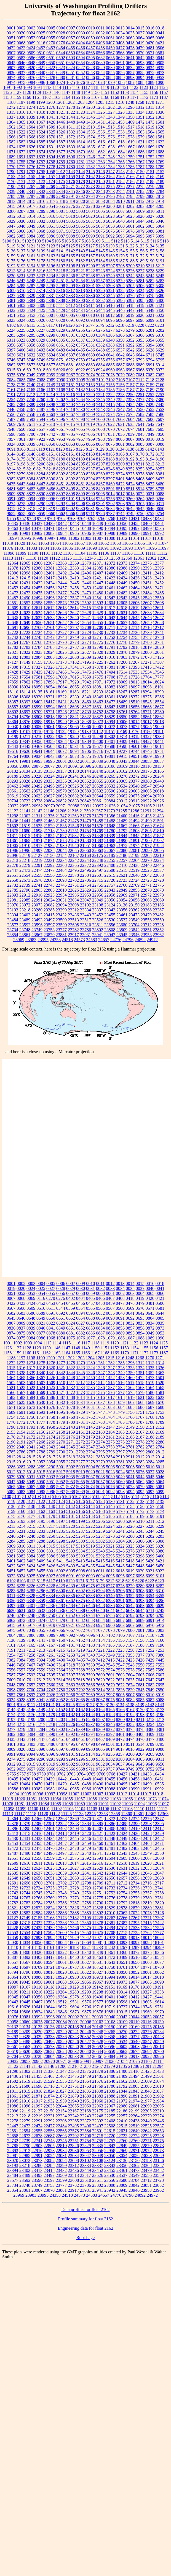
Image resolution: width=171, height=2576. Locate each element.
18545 (146, 701)
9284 (30, 503)
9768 (110, 518)
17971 (97, 682)
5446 (120, 310)
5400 (160, 300)
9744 (120, 513)
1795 (40, 171)
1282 (110, 107)
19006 (121, 721)
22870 (146, 890)
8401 (120, 478)
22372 (85, 865)
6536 (110, 350)
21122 (12, 810)
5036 (80, 221)
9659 (40, 513)
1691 (21, 156)
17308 (12, 667)
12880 (146, 652)
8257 (160, 469)
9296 (80, 503)
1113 (47, 87)
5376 (130, 295)
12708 (85, 627)
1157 (163, 92)
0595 (90, 57)
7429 (150, 404)
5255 (90, 280)
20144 (85, 771)
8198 (21, 464)
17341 (73, 667)
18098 (146, 687)
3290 (50, 211)
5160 (21, 256)
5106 (66, 241)
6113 (31, 325)
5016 (50, 216)
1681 (90, 151)
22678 (36, 880)
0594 (80, 57)
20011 (85, 761)
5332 (60, 295)
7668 (100, 429)
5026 (140, 216)
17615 (73, 677)
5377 (140, 295)
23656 (109, 924)
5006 (110, 211)
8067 (100, 444)
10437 (36, 523)
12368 (61, 563)
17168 (49, 662)
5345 (110, 295)
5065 (11, 231)
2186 (130, 181)
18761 (121, 711)
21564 (85, 825)
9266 (160, 498)
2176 (70, 181)
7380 (160, 399)
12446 (85, 583)
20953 (25, 806)
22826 (73, 890)
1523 (30, 132)
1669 (150, 147)
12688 (158, 622)
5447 (130, 310)
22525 (146, 870)
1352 (150, 117)
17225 (97, 662)
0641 (130, 57)
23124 (109, 905)
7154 (100, 384)
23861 (24, 934)
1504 (30, 127)
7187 (130, 389)
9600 (60, 508)
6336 (70, 340)
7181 (70, 389)
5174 (160, 256)
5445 (110, 310)
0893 (130, 77)
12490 (24, 597)
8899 (80, 493)
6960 (110, 369)
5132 (130, 246)
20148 (97, 771)
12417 (49, 578)
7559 (40, 414)
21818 (36, 835)
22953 (85, 895)
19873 (73, 756)
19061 (49, 726)
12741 (158, 632)
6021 (150, 315)
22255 (109, 860)
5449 (150, 310)
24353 (55, 939)
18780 (158, 711)
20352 (85, 781)
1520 (160, 127)
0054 (40, 38)
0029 (70, 33)
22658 (12, 880)
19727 (121, 751)
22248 (97, 860)
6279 (130, 330)
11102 (56, 553)
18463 (97, 701)
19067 (97, 726)
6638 (80, 355)
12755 (134, 637)
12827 (85, 652)
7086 (31, 379)
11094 (139, 548)
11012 (121, 538)
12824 (49, 652)
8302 (60, 474)
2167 (140, 176)
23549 (134, 919)
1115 (66, 87)
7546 (110, 409)
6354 (150, 340)
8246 (110, 469)
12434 (49, 583)
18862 (158, 716)
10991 (146, 533)
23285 (49, 910)
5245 (160, 275)
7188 (140, 389)
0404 (80, 42)
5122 (40, 246)
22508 (109, 870)
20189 (12, 776)
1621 (140, 142)
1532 (70, 132)
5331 (50, 295)
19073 (121, 726)
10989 (121, 533)
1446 (60, 122)
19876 (97, 756)
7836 (120, 434)
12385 (97, 568)
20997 (97, 806)
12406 (85, 573)
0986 (40, 82)
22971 (134, 895)
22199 (134, 855)
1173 (153, 97)
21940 (73, 845)
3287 (21, 211)
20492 (36, 786)
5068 (40, 231)
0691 (120, 62)
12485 (158, 592)
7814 (100, 434)
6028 (60, 320)
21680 (24, 830)
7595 (50, 419)
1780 (70, 166)
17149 (24, 662)
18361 (109, 697)
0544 (60, 52)
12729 (85, 632)
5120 (21, 246)
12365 (24, 563)
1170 (124, 97)
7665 (80, 429)
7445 (160, 404)
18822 (85, 716)
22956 (97, 895)
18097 (134, 687)
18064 (61, 687)
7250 (130, 394)
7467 (30, 409)
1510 (60, 127)
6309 (150, 335)
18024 (158, 682)
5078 (130, 231)
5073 (80, 231)
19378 (73, 741)
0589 (40, 57)
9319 (50, 508)
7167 (50, 389)
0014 (130, 28)
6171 (80, 325)
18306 (12, 697)
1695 (60, 156)
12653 (73, 622)
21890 (121, 840)
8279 (21, 474)
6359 (40, 345)
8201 (50, 464)
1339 (30, 117)
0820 (30, 67)
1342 (60, 117)
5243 (140, 275)
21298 (12, 815)
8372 (110, 474)
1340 (40, 117)
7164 (21, 389)
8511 (130, 488)
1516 (120, 127)
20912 (121, 801)
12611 (36, 607)
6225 (21, 330)
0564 (80, 52)
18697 (24, 711)
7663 (70, 429)
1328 (120, 112)
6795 (160, 360)
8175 (21, 459)
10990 (134, 533)
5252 (70, 280)
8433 (160, 478)
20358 (109, 781)
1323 (80, 112)
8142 (149, 449)
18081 (97, 687)
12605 (121, 602)
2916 (21, 206)
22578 (73, 875)
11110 (139, 553)
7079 (120, 374)
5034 (60, 221)
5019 (80, 216)
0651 (60, 62)
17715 (121, 677)
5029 (11, 221)
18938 (85, 721)
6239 (70, 330)
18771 (146, 711)
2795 (100, 196)
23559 (158, 919)
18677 (158, 706)
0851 (70, 72)
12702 (61, 627)
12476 (49, 592)
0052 (21, 38)
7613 (50, 424)
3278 (90, 206)
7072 (80, 374)
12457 (61, 588)
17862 (24, 682)
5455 (40, 315)
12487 (12, 597)
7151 (70, 384)
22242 (73, 860)
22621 (121, 875)
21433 (158, 815)
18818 (49, 716)
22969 (121, 895)
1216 (120, 102)
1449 (80, 122)
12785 (49, 647)
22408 (109, 865)
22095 (158, 850)
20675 (134, 796)
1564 (150, 132)
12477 (61, 592)
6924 (100, 369)
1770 (11, 166)
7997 (110, 439)
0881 (70, 77)
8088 (160, 444)
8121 (50, 449)
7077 (100, 374)
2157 (50, 176)
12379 (24, 568)
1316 (21, 112)
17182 (73, 662)
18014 (146, 682)
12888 (73, 657)
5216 (40, 270)
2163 (100, 176)
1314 (160, 107)
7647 (160, 424)
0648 (30, 62)
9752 (150, 513)
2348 (100, 191)
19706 (85, 751)
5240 (110, 275)
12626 (61, 612)
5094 (130, 236)
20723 (24, 801)
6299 (50, 335)
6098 (140, 320)
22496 (85, 870)
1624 (11, 147)
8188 (110, 459)
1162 (46, 97)
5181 (70, 260)
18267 (121, 692)
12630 (109, 612)
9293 (60, 503)
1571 (60, 137)
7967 (80, 439)
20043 (121, 761)
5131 (120, 246)
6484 (70, 350)
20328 (24, 781)
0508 (21, 52)
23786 (85, 929)
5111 (105, 241)
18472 (109, 701)
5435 (90, 310)
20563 (24, 791)
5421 (160, 305)
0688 (90, 62)
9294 (70, 503)
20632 (73, 796)
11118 (31, 558)
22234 (61, 860)
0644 (160, 57)
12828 (97, 652)
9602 (70, 508)
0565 (90, 52)
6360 (50, 345)
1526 (60, 132)
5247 (21, 280)
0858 (140, 72)
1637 (100, 147)
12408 (109, 573)
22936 (73, 895)
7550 (140, 409)
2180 (100, 181)
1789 (160, 166)
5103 (36, 241)
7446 (11, 409)
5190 (150, 260)
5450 (160, 310)
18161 (48, 692)
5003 (80, 211)
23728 (158, 924)
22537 (158, 870)
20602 (121, 791)
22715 (97, 880)
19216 (36, 736)
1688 (160, 151)
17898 (49, 682)
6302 (80, 335)
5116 (154, 241)
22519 (134, 870)
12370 (85, 563)
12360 (126, 558)
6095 (110, 320)
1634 (80, 147)
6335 (60, 340)
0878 (50, 77)
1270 (149, 102)
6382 (100, 345)
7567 (70, 414)
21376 (85, 815)
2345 (70, 191)
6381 (90, 345)
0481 (150, 47)
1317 (30, 112)
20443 (158, 781)
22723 (121, 880)
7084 (11, 379)
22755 (97, 885)
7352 (120, 399)
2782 (140, 191)
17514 (121, 672)
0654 (80, 62)
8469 (110, 483)
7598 (80, 419)
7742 (50, 434)
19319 (134, 736)
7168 (60, 389)
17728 (134, 677)
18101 (158, 687)
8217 (40, 469)
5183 (90, 260)
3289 (40, 211)
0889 (120, 77)
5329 (30, 295)
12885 (49, 657)
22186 (121, 855)
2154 (21, 176)
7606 (150, 419)
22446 (158, 865)
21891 (134, 840)
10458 (134, 523)
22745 (61, 885)
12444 (61, 583)
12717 (158, 627)
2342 (40, 191)
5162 (40, 256)
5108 (86, 241)
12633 (146, 612)
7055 (40, 374)
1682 (100, 151)
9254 (100, 498)
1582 (11, 142)
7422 (120, 404)
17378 (97, 667)
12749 (73, 637)
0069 (30, 42)
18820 (61, 716)
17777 (158, 677)
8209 (120, 464)
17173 (61, 662)
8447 (40, 483)
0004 (40, 28)
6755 (100, 360)
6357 (21, 345)
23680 (121, 924)
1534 (80, 132)
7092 (70, 379)
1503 (21, 127)
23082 (49, 905)
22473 (24, 870)
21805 (146, 830)
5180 (60, 260)
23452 (97, 915)
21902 (158, 840)
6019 (130, 315)
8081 (120, 444)
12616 (97, 607)
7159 (150, 384)
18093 (121, 687)
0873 (160, 72)
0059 (90, 38)
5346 (120, 295)
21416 (134, 815)
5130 (110, 246)
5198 (70, 265)
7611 (30, 424)
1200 (50, 102)
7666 (90, 429)
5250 (50, 280)
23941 (97, 934)
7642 (150, 424)
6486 (90, 350)
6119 (60, 325)
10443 (73, 523)
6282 (160, 330)
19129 (73, 731)
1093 (27, 87)
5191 (160, 260)
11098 (9, 553)
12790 (97, 647)
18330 (73, 697)
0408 (120, 42)
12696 (24, 627)
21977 (146, 845)
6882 (80, 365)
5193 (21, 265)
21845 (134, 835)
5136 (11, 251)
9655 (21, 513)
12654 (85, 622)
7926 (50, 439)
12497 (61, 597)
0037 (140, 33)
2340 (21, 191)
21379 (97, 815)
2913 (150, 201)
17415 (146, 667)
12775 (97, 642)
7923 (40, 439)
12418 (61, 578)
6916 (21, 369)
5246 (11, 280)
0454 (60, 47)
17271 (146, 662)
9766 (101, 518)
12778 (121, 642)
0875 (21, 77)
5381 (11, 300)
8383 (21, 478)
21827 (61, 835)
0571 (150, 52)
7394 (40, 404)
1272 (11, 107)
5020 (90, 216)
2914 (160, 201)
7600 (100, 419)
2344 (60, 191)
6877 (50, 365)
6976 (21, 374)
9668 (80, 513)
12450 (134, 583)
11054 (55, 543)
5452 (21, 315)
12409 (121, 573)
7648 (11, 429)
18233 (97, 692)
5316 (60, 290)
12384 (85, 568)
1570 (50, 137)
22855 (134, 890)
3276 (70, 206)
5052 (60, 226)
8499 (100, 488)
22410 (121, 865)
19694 (73, 751)
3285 (160, 206)
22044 (61, 850)
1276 (50, 107)
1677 (60, 151)
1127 (17, 92)
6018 (120, 315)
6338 (90, 340)
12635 (12, 617)
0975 (21, 82)
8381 (160, 474)
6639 (90, 355)
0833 (140, 67)
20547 (146, 786)
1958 (50, 171)
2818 (60, 201)
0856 (120, 72)
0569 (130, 52)
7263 (70, 399)
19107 (25, 731)
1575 (100, 137)
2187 (140, 181)
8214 (11, 469)
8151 (50, 454)
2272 (80, 186)
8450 (50, 483)
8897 (60, 493)
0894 (140, 77)
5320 (100, 290)
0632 (100, 57)
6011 (100, 315)
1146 (56, 92)
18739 (85, 711)
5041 (130, 221)
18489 (121, 701)
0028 (60, 33)
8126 (80, 449)
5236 (70, 275)
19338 (158, 736)
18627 (85, 706)
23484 (12, 919)
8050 (50, 444)
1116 (76, 87)
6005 (70, 315)
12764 (12, 642)
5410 (50, 305)
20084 (61, 766)
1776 (30, 166)
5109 (96, 241)
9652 (11, 513)
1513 (90, 127)
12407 (97, 573)
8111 (31, 449)
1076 (80, 82)
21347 (61, 815)
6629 (160, 350)
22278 (12, 865)
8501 (110, 488)
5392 (100, 300)
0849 (60, 72)
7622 (110, 424)
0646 (21, 62)
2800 (150, 196)
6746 (11, 360)
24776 (115, 939)
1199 (40, 102)
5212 (160, 265)
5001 (60, 211)
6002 (60, 315)
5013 (21, 216)
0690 (110, 62)
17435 (36, 672)
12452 (158, 583)
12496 (49, 597)
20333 (49, 781)
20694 (146, 796)
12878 (121, 652)
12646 (146, 617)
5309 (11, 290)
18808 (36, 716)
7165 (30, 389)
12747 (49, 637)
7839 (130, 434)
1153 (124, 92)
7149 (50, 384)
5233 (40, 275)
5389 (70, 300)
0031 (90, 33)
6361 (60, 345)
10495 (121, 528)
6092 (80, 320)
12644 (121, 617)
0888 (110, 77)
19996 (49, 761)
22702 (73, 880)
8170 (140, 454)
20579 (61, 791)
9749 (130, 513)
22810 (61, 890)
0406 (100, 42)
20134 (24, 771)
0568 (120, 52)
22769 (134, 885)
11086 (67, 548)
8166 (120, 454)
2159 (70, 176)
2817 (50, 201)
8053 (70, 444)
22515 (121, 870)
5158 (160, 251)
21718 (49, 830)
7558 (30, 414)
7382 (11, 404)
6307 (130, 335)
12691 (12, 627)
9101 (70, 498)
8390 (50, 478)
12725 (49, 632)
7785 (70, 434)
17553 (12, 677)
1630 (40, 147)
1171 (134, 97)
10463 (12, 528)
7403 (70, 404)
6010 (90, 315)
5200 (90, 265)
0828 (90, 67)
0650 (50, 62)
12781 (158, 642)
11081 (19, 548)
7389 (30, 404)
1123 (144, 87)
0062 (120, 38)
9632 (100, 508)
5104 (46, 241)
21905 (12, 845)
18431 (61, 701)
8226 (70, 469)
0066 (160, 38)
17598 (49, 677)
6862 (11, 365)
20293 (12, 781)
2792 (80, 196)
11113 (7, 558)
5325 (150, 290)
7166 (40, 389)
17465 (61, 672)
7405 (80, 404)
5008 (130, 211)
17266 (121, 662)
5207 (110, 265)
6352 (130, 340)
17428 (12, 672)
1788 (150, 166)
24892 (140, 939)
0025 (40, 33)
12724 (36, 632)
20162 (121, 771)
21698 (36, 830)
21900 (146, 840)
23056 (134, 900)
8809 (11, 493)
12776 (109, 642)
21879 (73, 840)
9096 (50, 498)
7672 (120, 429)
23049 (97, 900)
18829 (109, 716)
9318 (40, 508)
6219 (129, 325)
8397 (110, 478)
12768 (36, 642)
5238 (90, 275)
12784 (36, 647)
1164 (66, 97)
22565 (61, 875)
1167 (95, 97)
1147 (66, 92)
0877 (40, 77)
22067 (109, 850)
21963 (109, 845)
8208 (110, 464)
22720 (109, 880)
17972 (109, 682)
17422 (158, 667)
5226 (130, 270)
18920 (61, 721)
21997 (36, 850)
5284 (11, 285)
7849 (150, 434)
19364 (61, 741)
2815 (30, 201)
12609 (12, 607)
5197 (60, 265)
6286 (40, 335)
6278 (120, 330)
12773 (73, 642)
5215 (30, 270)
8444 (30, 483)
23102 (85, 905)
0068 (21, 42)
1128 (27, 92)
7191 (11, 394)
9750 (140, 513)
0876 (30, 77)
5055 (80, 226)
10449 (97, 523)
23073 (36, 905)
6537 (120, 350)
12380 (36, 568)
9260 (130, 498)
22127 (36, 855)
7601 (110, 419)
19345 (12, 741)
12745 (36, 637)
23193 (12, 910)
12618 (121, 607)
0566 (100, 52)
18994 (109, 721)
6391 (120, 345)
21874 (49, 840)
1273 (21, 107)
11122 (54, 558)
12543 (121, 597)
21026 (110, 806)
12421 (97, 578)
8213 (160, 464)
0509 (30, 52)
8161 (70, 454)
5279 (120, 280)
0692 (130, 62)
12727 (61, 632)
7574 (110, 414)
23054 (121, 900)
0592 (60, 57)
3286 (11, 211)
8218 (50, 469)
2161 (80, 176)
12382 (61, 568)
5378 (150, 295)
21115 (158, 806)
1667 (130, 147)
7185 (110, 389)
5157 (150, 251)
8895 (50, 493)
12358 (114, 558)
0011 (100, 28)
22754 (85, 885)
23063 (146, 900)
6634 (50, 355)
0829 (100, 67)
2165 (120, 176)
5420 (150, 305)
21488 (109, 820)
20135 (36, 771)
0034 (120, 33)
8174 (11, 459)
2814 (21, 201)
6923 (90, 369)
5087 (60, 236)
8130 (110, 449)
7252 (150, 394)
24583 (91, 939)
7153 (90, 384)
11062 (103, 543)
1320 (50, 112)
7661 (60, 429)
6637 (70, 355)
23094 (61, 905)
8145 (21, 454)
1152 (115, 92)
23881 (61, 934)
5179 (50, 260)
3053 (40, 206)
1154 (134, 92)
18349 (97, 697)
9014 (110, 493)
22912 (24, 895)
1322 (70, 112)
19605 (146, 746)
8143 (159, 449)
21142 (36, 810)
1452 (110, 122)
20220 (36, 776)
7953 (60, 439)
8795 (160, 488)
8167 (130, 454)
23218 (24, 910)
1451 (100, 122)
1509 (50, 127)
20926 (158, 801)
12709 (97, 627)
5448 (140, 310)
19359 (49, 741)
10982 (36, 533)
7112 (140, 379)
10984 (61, 533)
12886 (61, 657)
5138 (30, 251)
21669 (146, 825)
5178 (40, 260)
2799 (140, 196)
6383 (110, 345)
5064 (160, 226)
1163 (56, 97)
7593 (30, 419)
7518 (70, 409)
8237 (90, 469)
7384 (21, 404)
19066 (85, 726)
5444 (100, 310)
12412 (158, 573)
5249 (40, 280)
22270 (146, 860)
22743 (49, 885)
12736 (134, 632)
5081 (160, 231)
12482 (121, 592)
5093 (120, 236)
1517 (130, 127)
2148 (120, 171)
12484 (146, 592)
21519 (24, 825)
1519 (150, 127)
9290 (40, 503)
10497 (134, 528)
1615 (90, 142)
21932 (49, 845)
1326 (100, 112)
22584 (85, 875)
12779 (134, 642)
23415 (49, 915)
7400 (60, 404)
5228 (150, 270)
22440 (146, 865)
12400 (36, 573)
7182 (80, 389)
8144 (11, 454)
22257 (121, 860)
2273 (90, 186)
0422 (11, 47)
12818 (134, 647)
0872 (150, 72)
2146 (100, 171)
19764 (12, 756)
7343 (90, 399)
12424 (121, 578)
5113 (125, 241)
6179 (100, 325)
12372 (109, 563)
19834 (36, 756)
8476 (140, 483)
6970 (150, 369)
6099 (150, 320)
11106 (103, 553)
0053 (30, 38)
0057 (70, 38)
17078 (146, 657)
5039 (110, 221)
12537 (73, 597)
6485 (80, 350)
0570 (140, 52)
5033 (50, 221)
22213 (12, 860)
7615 (70, 424)
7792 (80, 434)
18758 (109, 711)
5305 (130, 285)
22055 (73, 850)
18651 (121, 706)
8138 (129, 449)
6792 (130, 360)
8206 (90, 464)
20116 (146, 766)
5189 (140, 260)
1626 (30, 147)
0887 (100, 77)
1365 (21, 122)
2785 (11, 196)
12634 (158, 612)
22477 (49, 870)
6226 (30, 330)
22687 (49, 880)
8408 (140, 478)
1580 (150, 137)
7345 (100, 399)
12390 (134, 568)
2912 (140, 201)
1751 (140, 156)
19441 (158, 741)
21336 (49, 815)
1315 (11, 112)
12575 (73, 602)
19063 (61, 726)
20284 (158, 776)
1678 (70, 151)
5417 (120, 305)
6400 (21, 350)
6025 (30, 320)
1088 (140, 82)
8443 (21, 483)
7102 (110, 379)
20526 (73, 786)
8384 (30, 478)
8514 (140, 488)
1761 (80, 161)
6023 (11, 320)
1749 (120, 156)
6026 (40, 320)
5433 (70, 310)
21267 (97, 810)
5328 (21, 295)
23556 (146, 919)
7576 (120, 414)
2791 (70, 196)
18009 (121, 682)
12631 (121, 612)
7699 (21, 434)
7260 (40, 399)
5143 (80, 251)
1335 (150, 112)
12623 (24, 612)
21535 (61, 825)
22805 (49, 890)
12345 (90, 558)
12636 (24, 617)
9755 (11, 518)
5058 (110, 226)
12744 (24, 637)
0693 (140, 62)
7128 (159, 379)
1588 (70, 142)
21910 (24, 845)
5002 (70, 211)
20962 (37, 806)
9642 (130, 508)
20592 (97, 791)
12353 (102, 558)
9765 (91, 518)
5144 (90, 251)
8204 (70, 464)
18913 (49, 721)
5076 (110, 231)
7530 (80, 409)
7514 (60, 409)
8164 (100, 454)
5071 (60, 231)
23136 (121, 905)
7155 (110, 384)
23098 (73, 905)
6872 (21, 365)
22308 (61, 865)
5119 (11, 246)
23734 (12, 929)
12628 (85, 612)
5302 (100, 285)
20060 (25, 766)
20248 (97, 776)
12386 (109, 568)
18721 (49, 711)
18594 (49, 706)
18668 (146, 706)
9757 (21, 518)
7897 (30, 439)
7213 (40, 394)
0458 (100, 47)
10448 (85, 523)
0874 (11, 77)
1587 (60, 142)
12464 (134, 588)
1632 (60, 147)
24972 (152, 939)
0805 (160, 62)
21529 (49, 825)
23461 (121, 915)
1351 (140, 117)
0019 (11, 33)
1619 (130, 142)
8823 (30, 493)
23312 (73, 910)
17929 (73, 682)
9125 (80, 498)
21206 (60, 810)
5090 (90, 236)
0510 (40, 52)
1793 (30, 171)
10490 (97, 528)
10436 (24, 523)
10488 (85, 528)
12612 (49, 607)
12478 (73, 592)
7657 (40, 429)
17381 (109, 667)
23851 (146, 929)
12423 (109, 578)
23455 (109, 915)
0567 (110, 52)
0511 (50, 52)
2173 (40, 181)
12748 (61, 637)
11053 (43, 543)
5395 (110, 300)
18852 (134, 716)
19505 (49, 746)
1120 (114, 87)
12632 (134, 612)
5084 (30, 236)
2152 (160, 171)
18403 (36, 701)
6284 (21, 335)
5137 (21, 251)
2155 (30, 176)
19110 (37, 731)
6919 (50, 369)
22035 (49, 850)
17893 (36, 682)
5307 (150, 285)
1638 (110, 147)
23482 (158, 915)
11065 (127, 543)
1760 (70, 161)
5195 (40, 265)
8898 (70, 493)
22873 (158, 890)
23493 (36, 919)
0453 (50, 47)
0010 (90, 28)
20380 (146, 781)
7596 (60, 419)
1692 (30, 156)
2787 (30, 196)
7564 (60, 414)
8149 (40, 454)
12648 (12, 622)
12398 (24, 573)
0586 (30, 57)
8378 (140, 474)
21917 (36, 845)
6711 (150, 355)
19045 (24, 726)
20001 (61, 761)
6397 (11, 350)
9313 (21, 508)
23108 (97, 905)
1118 (95, 87)
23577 (12, 924)
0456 (80, 47)
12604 (109, 602)
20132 (12, 771)
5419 (140, 305)
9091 (11, 498)
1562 (130, 132)
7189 (150, 389)
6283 (11, 335)
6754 (90, 360)
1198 (30, 102)
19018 (158, 721)
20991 (85, 806)
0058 (80, 38)
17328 (49, 667)
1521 (11, 132)
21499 (146, 820)
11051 (31, 543)
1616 (100, 142)
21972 (121, 845)
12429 (158, 578)
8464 (90, 483)
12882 (12, 657)
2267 (30, 186)
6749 (40, 360)
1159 (17, 97)
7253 (160, 394)
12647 (158, 617)
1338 (21, 117)
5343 (100, 295)
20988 (73, 806)
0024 (30, 33)
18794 (12, 716)
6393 (140, 345)
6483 (60, 350)
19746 (146, 751)
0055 (50, 38)
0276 (60, 42)
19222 (49, 736)
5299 (70, 285)
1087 (130, 82)
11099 (20, 553)
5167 (90, 256)
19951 (134, 756)
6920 (60, 369)
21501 (158, 820)
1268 (139, 102)
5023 (110, 216)
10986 (85, 533)
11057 (79, 543)
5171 (130, 256)
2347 (90, 191)
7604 (130, 419)
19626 (24, 751)
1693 (40, 156)
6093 (90, 320)
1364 (11, 122)
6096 (120, 320)
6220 (139, 325)
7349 (110, 399)
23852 (158, 929)
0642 (140, 57)
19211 (24, 736)
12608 (158, 602)
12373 (121, 563)
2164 (110, 176)
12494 (36, 597)
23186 (158, 905)
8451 (60, 483)
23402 (24, 915)
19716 (97, 751)
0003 (30, 28)
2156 (40, 176)
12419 (73, 578)
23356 (121, 910)
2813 (11, 201)
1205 (100, 102)
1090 (160, 82)
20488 (24, 786)
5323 (130, 290)
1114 (57, 87)
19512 (61, 746)
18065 (73, 687)
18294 (145, 692)
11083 (31, 548)
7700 (30, 434)
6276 (100, 330)
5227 (140, 270)
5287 (30, 285)
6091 (70, 320)
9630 (80, 508)
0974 (11, 82)
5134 (150, 246)
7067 (70, 374)
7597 (70, 419)
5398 (140, 300)
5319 (90, 290)
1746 (90, 156)
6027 (50, 320)
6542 (130, 350)
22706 (85, 880)
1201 (60, 102)
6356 (11, 345)
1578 (130, 137)
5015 (40, 216)
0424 (30, 47)
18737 (73, 711)
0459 (110, 47)
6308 (140, 335)
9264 (140, 498)
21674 (158, 825)
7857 (11, 439)
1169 (115, 97)
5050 (40, 226)
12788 (85, 647)
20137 (61, 771)
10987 (97, 533)
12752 (109, 637)
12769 (49, 642)
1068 (50, 82)
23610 (85, 924)
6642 (120, 355)
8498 (90, 488)
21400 (121, 815)
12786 (61, 647)
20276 (146, 776)
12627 (73, 612)
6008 (80, 315)
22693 (61, 880)
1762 (90, 161)
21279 (109, 810)
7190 (160, 389)
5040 (120, 221)
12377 (158, 563)
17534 (146, 672)
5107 (76, 241)
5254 (80, 280)
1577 (120, 137)
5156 (140, 251)
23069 (158, 900)
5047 (11, 226)
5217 (50, 270)
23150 (134, 905)
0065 (150, 38)
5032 (40, 221)
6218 (120, 325)
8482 (21, 488)
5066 (21, 231)
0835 (160, 67)
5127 (90, 246)
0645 (11, 62)
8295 (50, 474)
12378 (12, 568)
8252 (130, 469)
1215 (110, 102)
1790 (11, 171)
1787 (140, 166)
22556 (49, 875)
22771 (146, 885)
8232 (80, 469)
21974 (134, 845)
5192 (11, 265)
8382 (11, 478)
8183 (80, 459)
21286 (133, 810)
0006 (60, 28)
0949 (150, 77)
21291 (145, 810)
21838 (97, 835)
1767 (140, 161)
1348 (110, 117)
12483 (134, 592)
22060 (85, 850)
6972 (160, 369)
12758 (158, 637)
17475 (85, 672)
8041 (40, 444)
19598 (121, 746)
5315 (50, 290)
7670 (110, 429)
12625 (49, 612)
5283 (160, 280)
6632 (30, 355)
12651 (49, 622)
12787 (73, 647)
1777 (40, 166)
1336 (160, 112)
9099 (60, 498)
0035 (130, 33)
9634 (110, 508)
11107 (115, 553)
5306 (140, 285)
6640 (100, 355)
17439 (49, 672)
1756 (30, 161)
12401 (49, 573)
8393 (80, 478)
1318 (40, 112)
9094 (30, 498)
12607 (146, 602)
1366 (30, 122)
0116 (40, 42)
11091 (103, 548)
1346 (90, 117)
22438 (134, 865)
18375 (146, 697)
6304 (100, 335)
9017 (120, 493)
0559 (70, 52)
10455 (109, 523)
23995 (43, 939)
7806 (90, 434)
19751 (158, 751)
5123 (50, 246)
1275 (40, 107)
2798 (130, 196)
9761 (51, 518)
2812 (160, 196)
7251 (140, 394)
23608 (73, 924)
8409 (150, 478)
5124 (60, 246)
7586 (160, 414)
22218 (24, 860)
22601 (97, 875)
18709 (36, 711)
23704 (134, 924)
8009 (140, 439)
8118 (40, 449)
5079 (140, 231)
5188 (130, 260)
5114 (135, 241)
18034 (24, 687)
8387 (40, 478)
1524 (40, 132)
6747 (21, 360)
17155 (36, 662)
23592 (24, 924)
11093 (127, 548)
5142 (70, 251)
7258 (30, 399)
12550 (158, 597)
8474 (130, 483)
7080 (130, 374)
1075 (70, 82)
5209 (130, 265)
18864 (12, 721)
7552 (150, 409)
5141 (60, 251)
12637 (36, 617)
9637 (120, 508)
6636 (60, 355)
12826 (73, 652)
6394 (150, 345)
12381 (49, 568)
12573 (61, 602)
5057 (100, 226)
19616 (12, 751)
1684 (120, 151)
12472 (12, 592)
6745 (160, 355)
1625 (21, 147)
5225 (120, 270)
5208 (120, 265)
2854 (110, 201)
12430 (12, 583)
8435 (11, 483)
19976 (12, 761)
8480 (160, 483)
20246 (85, 776)
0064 (140, 38)
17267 (134, 662)
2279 (150, 186)
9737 (110, 513)
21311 (36, 815)
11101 (44, 553)
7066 (60, 374)
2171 (21, 181)
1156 (153, 92)
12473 (24, 592)
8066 (90, 444)
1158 (7, 97)
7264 (80, 399)
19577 (97, 746)
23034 (73, 900)
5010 (150, 211)
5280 (130, 280)
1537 (110, 132)
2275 (110, 186)
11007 (97, 538)
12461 (109, 588)
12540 (85, 597)
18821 (73, 716)
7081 (140, 374)
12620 (146, 607)
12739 (146, 632)
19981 (24, 761)
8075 (110, 444)
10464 (24, 528)
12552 (24, 602)
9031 (150, 493)
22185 (109, 855)
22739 (24, 885)
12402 (61, 573)
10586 (12, 533)
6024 (21, 320)
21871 (36, 840)
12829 (109, 652)
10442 (61, 523)
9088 (160, 493)
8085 (140, 444)
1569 (40, 137)
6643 (130, 355)
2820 (80, 201)
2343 (50, 191)
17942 (85, 682)
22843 (109, 890)
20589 (85, 791)
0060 (100, 38)
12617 (109, 607)
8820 (21, 493)
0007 (70, 28)
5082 (11, 236)
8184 (90, 459)
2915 (11, 206)
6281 (150, 330)
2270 (60, 186)
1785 (120, 166)
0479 (140, 47)
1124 (153, 87)
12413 (12, 578)
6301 (70, 335)
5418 (130, 305)
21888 (109, 840)
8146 (30, 454)
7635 (130, 424)
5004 (90, 211)
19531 (73, 746)
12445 (73, 583)
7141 (40, 384)
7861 (21, 439)
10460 (146, 523)
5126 (80, 246)
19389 (85, 741)
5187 (120, 260)
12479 (85, 592)
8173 (160, 454)
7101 (100, 379)
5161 (30, 256)
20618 (158, 791)
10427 (121, 518)
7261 (50, 399)
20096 (85, 766)
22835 (97, 890)
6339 (100, 340)
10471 (49, 528)
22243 (85, 860)
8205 (80, 464)
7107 (130, 379)
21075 (134, 806)
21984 (158, 845)
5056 (90, 226)
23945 (121, 934)
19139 (85, 731)
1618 (120, 142)
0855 (110, 72)
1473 (150, 122)
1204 (90, 102)
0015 (140, 28)
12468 (146, 588)
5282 (150, 280)
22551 (12, 875)
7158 (140, 384)
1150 (95, 92)
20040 (109, 761)
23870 (49, 934)
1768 (150, 161)
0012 (110, 28)
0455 (70, 47)
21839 (109, 835)
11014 (133, 538)
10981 (24, 533)
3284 (150, 206)
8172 (150, 454)
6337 (80, 340)
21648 (109, 825)
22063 (97, 850)
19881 (109, 756)
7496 (50, 409)
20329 (36, 781)
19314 (121, 736)
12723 (24, 632)
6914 (160, 365)
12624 (36, 612)
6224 (11, 330)
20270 (121, 776)
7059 (50, 374)
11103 (68, 553)
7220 (90, 394)
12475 (36, 592)
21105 (146, 806)
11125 (66, 558)
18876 (24, 721)
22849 (121, 890)
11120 (43, 558)
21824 (49, 835)
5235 (60, 275)
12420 (85, 578)
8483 (30, 488)
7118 (150, 379)
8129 (100, 449)
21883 (97, 840)
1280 (90, 107)
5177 (30, 260)
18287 (133, 692)
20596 (109, 791)
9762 (61, 518)
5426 (50, 310)
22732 (12, 885)
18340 (85, 697)
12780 (146, 642)
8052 (60, 444)
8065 (80, 444)
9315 (30, 508)
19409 (121, 741)
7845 (140, 434)
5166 (80, 256)
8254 (150, 469)
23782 (73, 929)
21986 (12, 850)
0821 (40, 67)
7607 (160, 419)
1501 (160, 122)
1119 (105, 87)
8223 (60, 469)
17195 (85, 662)
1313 (150, 107)
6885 (110, 365)
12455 (36, 588)
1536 (100, 132)
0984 (30, 82)
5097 (150, 236)
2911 (130, 201)
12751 (97, 637)
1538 (120, 132)
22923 (49, 895)
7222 (110, 394)
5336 (90, 295)
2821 (90, 201)
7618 (80, 424)
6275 (90, 330)
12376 (146, 563)
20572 (36, 791)
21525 (36, 825)
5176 (21, 260)
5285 (21, 285)
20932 (12, 806)
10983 (49, 533)
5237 (80, 275)
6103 (21, 325)
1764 (110, 161)
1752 (150, 156)
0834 (150, 67)
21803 (134, 830)
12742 (12, 637)
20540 (134, 786)
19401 (109, 741)
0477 (120, 47)
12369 (73, 563)
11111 (150, 553)
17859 (12, 682)
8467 (100, 483)
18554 (158, 701)
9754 (160, 513)
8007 (130, 439)
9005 (100, 493)
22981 (12, 900)
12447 (97, 583)
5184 (100, 260)
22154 (61, 855)
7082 (150, 374)
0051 (11, 38)
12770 (61, 642)
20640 (85, 796)
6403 (40, 350)
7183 (90, 389)
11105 (92, 553)
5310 (21, 290)
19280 (73, 736)
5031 (30, 221)
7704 (40, 434)
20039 (97, 761)
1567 (21, 137)
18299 (158, 692)
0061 (110, 38)
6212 (110, 325)
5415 (100, 305)
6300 (60, 335)
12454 (24, 588)
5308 (160, 285)
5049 (30, 226)
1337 (11, 117)
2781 (130, 191)
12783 (24, 647)
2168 (150, 176)
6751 (60, 360)
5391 (90, 300)
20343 (73, 781)
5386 (50, 300)
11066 (139, 543)
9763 (71, 518)
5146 (110, 251)
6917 (30, 369)
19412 (134, 741)
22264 (134, 860)
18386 (158, 697)
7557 (21, 414)
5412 (70, 305)
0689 (100, 62)
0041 (160, 33)
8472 (120, 483)
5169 (110, 256)
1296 (130, 107)
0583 (21, 57)
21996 (24, 850)
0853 (90, 72)
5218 (60, 270)
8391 (60, 478)
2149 (130, 171)
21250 (85, 810)
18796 (24, 716)
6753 (80, 360)
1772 (21, 166)
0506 (160, 47)
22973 (158, 895)
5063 (150, 226)
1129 (36, 92)
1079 (110, 82)
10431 (134, 518)
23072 (24, 905)
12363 (163, 558)
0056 (60, 38)
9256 (110, 498)
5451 (11, 315)
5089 (80, 236)
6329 (40, 340)
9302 (110, 503)
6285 (30, 335)
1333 (130, 112)
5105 (56, 241)
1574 (90, 137)
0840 (40, 72)
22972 (146, 895)
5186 (110, 260)
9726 (100, 513)
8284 (40, 474)
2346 (80, 191)
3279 (100, 206)
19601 (134, 746)
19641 (36, 751)
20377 (134, 781)
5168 (100, 256)
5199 (80, 265)
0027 (50, 33)
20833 (73, 801)
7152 (80, 384)
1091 (7, 87)
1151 (105, 92)
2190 (11, 186)
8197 (11, 464)
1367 (40, 122)
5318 (80, 290)
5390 (80, 300)
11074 (163, 543)
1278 (70, 107)
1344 (70, 117)
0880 (60, 77)
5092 (110, 236)
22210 (158, 855)
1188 (11, 102)
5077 (120, 231)
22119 (24, 855)
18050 (36, 687)
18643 (109, 706)
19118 (49, 731)
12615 (85, 607)
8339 (80, 474)
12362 (150, 558)
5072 (70, 231)
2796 (110, 196)
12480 (97, 592)
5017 (60, 216)
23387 (158, 910)
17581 (36, 677)
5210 (140, 265)
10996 (37, 538)
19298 (97, 736)
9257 (120, 498)
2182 (120, 181)
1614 (80, 142)
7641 (140, 424)
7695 (160, 429)
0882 (80, 77)
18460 (85, 701)
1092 (17, 87)
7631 (120, 424)
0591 (50, 57)
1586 (50, 142)
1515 (110, 127)
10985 (73, 533)
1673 (30, 151)
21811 (12, 835)
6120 (70, 325)
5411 (60, 305)
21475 (73, 820)
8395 (100, 478)
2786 (21, 196)
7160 (160, 384)
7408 (90, 404)
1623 (160, 142)
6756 (110, 360)
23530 (109, 919)
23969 (18, 939)
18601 (61, 706)
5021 (100, 216)
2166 (130, 176)
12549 (146, 597)
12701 (49, 627)
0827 (80, 67)
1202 (70, 102)
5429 (60, 310)
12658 (134, 622)
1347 (100, 117)
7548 (130, 409)
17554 (24, 677)
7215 (60, 394)
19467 (36, 746)
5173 (150, 256)
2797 (120, 196)
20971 (61, 806)
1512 (80, 127)
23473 (134, 915)
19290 (85, 736)
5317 (70, 290)
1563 (140, 132)
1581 (160, 137)
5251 (60, 280)
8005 (120, 439)
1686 (140, 151)
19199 (12, 736)
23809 (121, 929)
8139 (139, 449)
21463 (49, 820)
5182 (80, 260)
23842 (134, 929)
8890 (40, 493)
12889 (85, 657)
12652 (61, 622)
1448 (70, 122)
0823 (60, 67)
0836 (11, 72)
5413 (80, 305)
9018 (130, 493)
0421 (160, 42)
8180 (60, 459)
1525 (50, 132)
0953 (160, 77)
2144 (80, 171)
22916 (36, 895)
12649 (24, 622)
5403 (30, 305)
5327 (11, 295)
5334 (80, 295)
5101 (16, 241)
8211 (140, 464)
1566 (11, 137)
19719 (109, 751)
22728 (158, 880)
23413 (36, 915)
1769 (160, 161)
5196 (50, 265)
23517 (85, 919)
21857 (158, 835)
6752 (70, 360)
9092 (21, 498)
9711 (90, 513)
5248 (30, 280)
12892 (97, 657)
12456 (49, 588)
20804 (49, 801)
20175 (146, 771)
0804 (150, 62)
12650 (36, 622)
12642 (97, 617)
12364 (12, 563)
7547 (120, 409)
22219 (36, 860)
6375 (80, 345)
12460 (97, 588)
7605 (140, 419)
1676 (50, 151)
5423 (21, 310)
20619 (12, 796)
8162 (80, 454)
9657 (30, 513)
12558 (36, 602)
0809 (21, 67)
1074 (60, 82)
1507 (40, 127)
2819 (70, 201)
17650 (85, 677)
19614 (158, 746)
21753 (85, 830)
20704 (12, 801)
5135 (160, 246)
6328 (30, 340)
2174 (50, 181)
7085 (21, 379)
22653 (158, 875)
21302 (24, 815)
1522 (21, 132)
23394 (12, 915)
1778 (50, 166)
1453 (120, 122)
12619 (134, 607)
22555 (36, 875)
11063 (115, 543)
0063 (130, 38)
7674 (130, 429)
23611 (97, 924)
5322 (120, 290)
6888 (130, 365)
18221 (85, 692)
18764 (134, 711)
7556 (11, 414)
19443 (12, 746)
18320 (36, 697)
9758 (31, 518)
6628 (150, 350)
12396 (12, 573)
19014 (134, 721)
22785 (12, 890)
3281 (120, 206)
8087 (150, 444)
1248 (129, 102)
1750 (130, 156)
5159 (11, 256)
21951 (85, 845)
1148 (75, 92)
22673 (24, 880)
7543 (100, 409)
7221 (100, 394)
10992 (158, 533)
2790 (60, 196)
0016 (150, 28)
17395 (134, 667)
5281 (140, 280)
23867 (36, 934)
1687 (150, 151)
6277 (110, 330)
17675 (97, 677)
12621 (158, 607)
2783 (150, 191)
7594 (40, 419)
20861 (97, 801)
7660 (50, 429)
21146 (48, 810)
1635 (90, 147)
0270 (50, 42)
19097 (12, 731)
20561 (12, 791)
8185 (100, 459)
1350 (130, 117)
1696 (70, 156)
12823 (36, 652)
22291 (36, 865)
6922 (80, 369)
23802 (97, 929)
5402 (21, 305)
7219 (80, 394)
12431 (24, 583)
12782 (12, 647)
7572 (100, 414)
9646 (150, 508)
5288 (40, 285)
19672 (61, 751)
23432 (61, 915)
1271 (159, 102)
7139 (21, 384)
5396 (120, 300)
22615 (109, 875)
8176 (30, 459)
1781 (80, 166)
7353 (130, 399)
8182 (70, 459)
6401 (30, 350)
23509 (61, 919)
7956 (70, 439)
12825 (61, 652)
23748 (24, 929)
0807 (11, 67)
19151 (109, 731)
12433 (36, 583)
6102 (11, 325)
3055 (60, 206)
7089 (51, 379)
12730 (97, 632)
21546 (73, 825)
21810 (158, 830)
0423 (21, 47)
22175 (97, 855)
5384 (30, 300)
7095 (80, 379)
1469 (130, 122)
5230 (11, 275)
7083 (160, 374)
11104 (80, 553)
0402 (70, 42)
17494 (109, 672)
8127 (90, 449)
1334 (140, 112)
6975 (11, 374)
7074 (90, 374)
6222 (149, 325)
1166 (85, 97)
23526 (97, 919)
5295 (50, 285)
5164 (60, 256)
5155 (130, 251)
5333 (70, 295)
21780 (109, 830)
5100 (6, 241)
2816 (40, 201)
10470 (36, 528)
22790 (24, 890)
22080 (121, 850)
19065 (73, 726)
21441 (24, 820)
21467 (61, 820)
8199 (30, 464)
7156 (120, 384)
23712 (146, 924)
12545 (134, 597)
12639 (61, 617)
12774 (85, 642)
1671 (11, 151)
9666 (70, 513)
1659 (120, 147)
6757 (120, 360)
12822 (24, 652)
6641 (110, 355)
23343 (109, 910)
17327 (36, 667)
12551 (12, 602)
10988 (109, 533)
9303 (120, 503)
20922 (146, 801)
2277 (130, 186)
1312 (140, 107)
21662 (121, 825)
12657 (121, 622)
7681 (140, 429)
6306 (120, 335)
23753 (49, 929)
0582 (11, 57)
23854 (12, 934)
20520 (61, 786)
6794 (150, 360)
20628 (61, 796)
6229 (60, 330)
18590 (36, 706)
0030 (80, 33)
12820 (158, 647)
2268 (40, 186)
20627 (49, 796)
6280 (140, 330)
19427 (146, 741)
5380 (160, 295)
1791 (21, 171)
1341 (50, 117)
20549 (158, 786)
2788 (40, 196)
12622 (12, 612)
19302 (109, 736)
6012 (110, 315)
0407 (110, 42)
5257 (100, 280)
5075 (100, 231)
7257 (21, 399)
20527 (85, 786)
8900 (90, 493)
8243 (100, 469)
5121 (30, 246)
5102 (26, 241)
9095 (40, 498)
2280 (160, 186)
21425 (146, 815)
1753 (160, 156)
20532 (109, 786)
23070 (12, 905)
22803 (36, 890)
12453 (12, 588)
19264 (61, 736)
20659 (109, 796)
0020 (21, 33)
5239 (100, 275)
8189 (120, 459)
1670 (160, 147)
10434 (158, 518)
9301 (100, 503)
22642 (146, 875)
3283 (140, 206)
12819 (146, 647)
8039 (30, 444)
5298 (60, 285)
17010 (109, 657)
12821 (12, 652)
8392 (70, 478)
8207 (100, 464)
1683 (110, 151)
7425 (130, 404)
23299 (61, 910)
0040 (150, 33)
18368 (121, 697)
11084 (43, 548)
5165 (70, 256)
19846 (61, 756)
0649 (40, 62)
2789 (50, 196)
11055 (67, 543)
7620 (100, 424)
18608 (73, 706)
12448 (109, 583)
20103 (97, 766)
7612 (40, 424)
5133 (140, 246)
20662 (121, 796)
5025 (130, 216)
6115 (41, 325)
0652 (70, 62)
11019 (7, 543)
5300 (80, 285)
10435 (12, 523)
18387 (12, 701)
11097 (163, 548)
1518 (140, 127)
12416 (36, 578)
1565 (160, 132)
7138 (11, 384)
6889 (140, 365)
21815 (24, 835)
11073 (151, 543)
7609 (11, 424)
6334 (50, 340)
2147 (110, 171)
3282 (130, 206)
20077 (49, 766)
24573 (79, 939)
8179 (50, 459)
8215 (21, 469)
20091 (73, 766)
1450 (90, 122)
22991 (36, 900)
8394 (90, 478)
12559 (49, 602)
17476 (97, 672)
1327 (110, 112)
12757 (146, 637)
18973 (97, 721)
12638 (49, 617)
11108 (127, 553)
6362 (70, 345)
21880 (85, 840)
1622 (150, 142)
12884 (36, 657)
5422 (11, 310)
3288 (30, 211)
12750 (85, 637)
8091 (11, 449)
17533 (134, 672)
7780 (60, 434)
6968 (140, 369)
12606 (134, 602)
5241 (120, 275)
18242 (109, 692)
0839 (30, 72)
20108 (110, 766)
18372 (134, 697)
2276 (120, 186)
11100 (33, 553)
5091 (100, 236)
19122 (60, 731)
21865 (24, 840)
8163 (90, 454)
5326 (160, 290)
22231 (49, 860)
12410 (134, 573)
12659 (146, 622)
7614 (60, 424)
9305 (140, 503)
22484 (61, 870)
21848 (146, 835)
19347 (24, 741)
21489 (121, 820)
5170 (120, 256)
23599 (61, 924)
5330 (40, 295)
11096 (151, 548)
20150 (109, 771)
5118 (164, 241)
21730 (61, 830)
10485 (73, 528)
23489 (24, 919)
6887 (120, 365)
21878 (61, 840)
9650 (160, 508)
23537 (121, 919)
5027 (150, 216)
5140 (50, 251)
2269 (50, 186)
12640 (73, 617)
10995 (25, 538)
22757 (109, 885)
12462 (121, 588)
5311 (30, 290)
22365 (73, 865)
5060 (120, 226)
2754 (120, 191)
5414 (90, 305)
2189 (160, 181)
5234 (50, 275)
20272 (134, 776)
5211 (150, 265)
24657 (103, 939)
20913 (134, 801)
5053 (70, 226)
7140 (30, 384)
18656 (134, 706)
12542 (109, 597)
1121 (124, 87)
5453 (30, 315)
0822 (50, 67)
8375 (130, 474)
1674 (40, 151)
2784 (160, 191)
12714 (134, 627)
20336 (61, 781)
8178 (40, 459)
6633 (40, 355)
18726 (61, 711)
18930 (73, 721)
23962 (158, 934)
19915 (121, 756)
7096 (90, 379)
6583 (140, 350)
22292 (49, 865)
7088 (41, 379)
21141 (25, 810)
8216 (30, 469)
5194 (30, 265)
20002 (73, 761)
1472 (140, 122)
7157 (130, 384)
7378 (150, 399)
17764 (146, 677)
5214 (21, 270)
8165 (110, 454)
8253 (140, 469)
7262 (60, 399)
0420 (150, 42)
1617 (110, 142)
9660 (50, 513)
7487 (40, 409)
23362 (134, 910)
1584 (30, 142)
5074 (90, 231)
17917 (61, 682)
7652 (30, 429)
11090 (91, 548)
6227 (40, 330)
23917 (73, 934)
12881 (158, 652)
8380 (150, 474)
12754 (121, 637)
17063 (121, 657)
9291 (50, 503)
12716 (146, 627)
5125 (70, 246)
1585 (40, 142)
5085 (40, 236)
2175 (60, 181)
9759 (41, 518)
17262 (109, 662)
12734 (121, 632)
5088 (70, 236)
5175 (11, 260)
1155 (144, 92)
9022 (140, 493)
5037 (90, 221)
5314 (40, 290)
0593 (70, 57)
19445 (24, 746)
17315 (24, 667)
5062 (140, 226)
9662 (60, 513)
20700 (158, 796)
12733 (109, 632)
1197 (21, 102)
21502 (12, 825)
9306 (150, 503)
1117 (85, 87)
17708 (109, 677)
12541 (97, 597)
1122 (134, 87)
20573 (49, 791)
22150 (49, 855)
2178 (80, 181)
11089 (79, 548)
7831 (110, 434)
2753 (110, 191)
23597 (49, 924)
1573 (80, 137)
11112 (162, 553)
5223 (100, 270)
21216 (73, 810)
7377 (140, 399)
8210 (130, 464)
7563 (50, 414)
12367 (49, 563)
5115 (144, 241)
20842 (85, 801)
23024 (49, 900)
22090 (146, 850)
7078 (110, 374)
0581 (160, 52)
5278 (110, 280)
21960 (97, 845)
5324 (140, 290)
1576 (110, 137)
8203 (60, 464)
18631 (97, 706)
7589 (21, 419)
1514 (100, 127)
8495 (70, 488)
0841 (50, 72)
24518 (67, 939)
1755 (21, 161)
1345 (80, 117)
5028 (160, 216)
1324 (90, 112)
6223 (159, 325)
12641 (85, 617)
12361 (138, 558)
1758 (50, 161)
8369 (100, 474)
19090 (158, 726)
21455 (36, 820)
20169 (134, 771)
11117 (19, 558)
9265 (150, 498)
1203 (80, 102)
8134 (120, 449)
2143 (70, 171)
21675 (12, 830)
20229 (61, 776)
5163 (50, 256)
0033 (110, 33)
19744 (134, 751)
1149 (85, 92)
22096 (12, 855)
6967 (130, 369)
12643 (109, 617)
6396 (160, 345)
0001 (11, 28)
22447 (12, 870)
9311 (160, 503)
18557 (12, 706)
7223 (120, 394)
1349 (120, 117)
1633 (70, 147)
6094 (100, 320)
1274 (30, 107)
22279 (24, 865)
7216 (70, 394)
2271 (70, 186)
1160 (27, 97)
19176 (133, 731)
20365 (121, 781)
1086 (120, 82)
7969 (90, 439)
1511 (70, 127)
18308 (24, 697)
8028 (21, 444)
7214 (50, 394)
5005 (100, 211)
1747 (100, 156)
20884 (109, 801)
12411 (146, 573)
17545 (158, 672)
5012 (11, 216)
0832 (130, 67)
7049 (30, 374)
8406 (130, 478)
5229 (160, 270)
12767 (24, 642)
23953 (146, 934)
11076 (7, 548)
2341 (30, 191)
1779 (60, 166)
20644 (97, 796)
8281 (30, 474)
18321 (49, 697)
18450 (73, 701)
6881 (70, 365)
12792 (121, 647)
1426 (50, 122)
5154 (120, 251)
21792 (121, 830)
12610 (24, 607)
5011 (160, 211)
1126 (7, 92)
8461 (80, 483)
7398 (50, 404)
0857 (130, 72)
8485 (40, 488)
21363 (73, 815)
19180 (145, 731)
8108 (21, 449)
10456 (121, 523)
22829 (85, 890)
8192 (130, 459)
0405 (90, 42)
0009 (80, 28)
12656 (109, 622)
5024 (120, 216)
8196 (160, 459)
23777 (61, 929)
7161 (11, 389)
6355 (160, 340)
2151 (150, 171)
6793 (140, 360)
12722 (12, 632)
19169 (121, 731)
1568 (30, 137)
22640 (134, 875)
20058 (12, 766)
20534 (121, 786)
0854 (100, 72)
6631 (21, 355)
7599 (90, 419)
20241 (73, 776)
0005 (50, 28)
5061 (130, 226)
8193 (140, 459)
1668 (140, 147)
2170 (11, 181)
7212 (30, 394)
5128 (100, 246)
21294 (158, 810)
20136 (49, 771)
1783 (100, 166)
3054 (50, 206)
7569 (90, 414)
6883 (90, 365)
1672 (21, 151)
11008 (110, 538)
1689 (11, 156)
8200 (40, 464)
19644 (49, 751)
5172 (140, 256)
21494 (134, 820)
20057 (158, 761)
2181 (110, 181)
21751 (73, 830)
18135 (36, 692)
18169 (60, 692)
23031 (61, 900)
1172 (144, 97)
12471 (158, 588)
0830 (110, 67)
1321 (60, 112)
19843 (49, 756)
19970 (158, 756)
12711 (109, 627)
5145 (100, 251)
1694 (50, 156)
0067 (11, 42)
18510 (134, 701)
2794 (90, 196)
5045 (150, 221)
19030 (12, 726)
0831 (120, 67)
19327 (146, 736)
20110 (134, 766)
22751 (73, 885)
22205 (146, 855)
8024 (11, 444)
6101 (160, 320)
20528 (97, 786)
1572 (70, 137)
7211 (21, 394)
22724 (134, 880)
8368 (90, 474)
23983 (30, 939)
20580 (73, 791)
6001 (50, 315)
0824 (70, 67)
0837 (21, 72)
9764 (81, 518)
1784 (110, 166)
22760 (121, 885)
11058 (91, 543)
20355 (97, 781)
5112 (115, 241)
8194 (150, 459)
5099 (160, 236)
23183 (146, 905)
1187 (163, 97)
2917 (30, 206)
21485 (97, 820)
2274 (100, 186)
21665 (134, 825)
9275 (21, 503)
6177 (90, 325)
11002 (73, 538)
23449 (85, 915)
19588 (109, 746)
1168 (105, 97)
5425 (40, 310)
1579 (140, 137)
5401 (11, 305)
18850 (121, 716)
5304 (120, 285)
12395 (158, 568)
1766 (130, 161)
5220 (70, 270)
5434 (80, 310)
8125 (70, 449)
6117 (50, 325)
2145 (90, 171)
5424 (30, 310)
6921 (70, 369)
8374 (120, 474)
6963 (120, 369)
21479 (85, 820)
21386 (109, 815)
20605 (146, 791)
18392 (24, 701)
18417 (49, 701)
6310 (160, 335)
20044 (134, 761)
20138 (73, 771)
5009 (140, 211)
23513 (73, 919)
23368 (146, 910)
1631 (50, 147)
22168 (85, 855)
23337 (97, 910)
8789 (150, 488)
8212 (150, 464)
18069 (85, 687)
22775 (158, 885)
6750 (50, 360)
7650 (21, 429)
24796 (127, 939)
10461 (158, 523)
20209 (24, 776)
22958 (109, 895)
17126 (158, 657)
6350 (120, 340)
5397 (130, 300)
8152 (60, 454)
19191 (158, 731)
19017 (146, 721)
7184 (100, 389)
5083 (21, 236)
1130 (46, 92)
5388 (60, 300)
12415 (24, 578)
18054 (49, 687)
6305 (110, 335)
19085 (146, 726)
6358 (30, 345)
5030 (21, 221)
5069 (50, 231)
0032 (100, 33)
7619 (90, 424)
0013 (120, 28)
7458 (21, 409)
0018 (160, 28)
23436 (73, 915)
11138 (78, 558)
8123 (60, 449)
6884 (100, 365)
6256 (80, 330)
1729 (80, 156)
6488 (100, 350)
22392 (97, 865)
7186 (120, 389)
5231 (21, 275)
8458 (70, 483)
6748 (30, 360)
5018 (70, 216)
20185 (158, 771)
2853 (100, 201)
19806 (24, 756)
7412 (100, 404)
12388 (121, 568)
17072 (134, 657)
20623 (36, 796)
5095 (140, 236)
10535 (158, 528)
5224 (110, 270)
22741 (36, 885)
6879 (60, 365)
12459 (85, 588)
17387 (121, 667)
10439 (49, 523)
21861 (12, 840)
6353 (140, 340)
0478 (130, 47)
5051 (50, 226)
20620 (24, 796)
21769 (97, 830)
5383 (21, 300)
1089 (150, 82)
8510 (120, 488)
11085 (55, 548)
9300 (90, 503)
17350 (85, 667)
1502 (11, 127)
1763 (100, 161)
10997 (49, 538)
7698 (11, 434)
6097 (130, 320)
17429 (24, 672)
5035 (70, 221)
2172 (30, 181)
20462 (12, 786)
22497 (97, 870)
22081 (134, 850)
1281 (100, 107)
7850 (160, 434)
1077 (90, 82)
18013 (134, 682)
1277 (60, 107)
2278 (140, 186)
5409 (40, 305)
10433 (146, 518)
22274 (158, 860)
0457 (90, 47)
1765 (120, 161)
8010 (150, 439)
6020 (140, 315)
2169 (160, 176)
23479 (146, 915)
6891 (150, 365)
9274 (11, 503)
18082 (109, 687)
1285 (120, 107)
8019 (160, 439)
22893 (12, 895)
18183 (73, 692)
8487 (60, 488)
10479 (61, 528)
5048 (21, 226)
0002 (21, 28)
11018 (157, 538)
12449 (121, 583)
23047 (85, 900)
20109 (122, 766)
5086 (50, 236)
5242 (130, 275)
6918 (40, 369)
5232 (30, 275)
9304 (130, 503)
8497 (80, 488)
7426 (140, 404)
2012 (60, 171)
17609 (61, 677)
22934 (61, 895)
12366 (36, 563)
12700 (36, 627)
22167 (73, 855)
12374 (134, 563)
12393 (146, 568)
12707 (73, 627)
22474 (36, 870)
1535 (90, 132)
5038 (100, 221)
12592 (85, 602)
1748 (110, 156)
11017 (145, 538)
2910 (120, 201)
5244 (150, 275)
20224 (49, 776)
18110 (12, 692)
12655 (97, 622)
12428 (146, 578)
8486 (50, 488)
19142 (97, 731)
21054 (122, 806)
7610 (21, 424)
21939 (61, 845)
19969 (146, 756)
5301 (90, 285)
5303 (110, 285)
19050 (36, 726)
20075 (37, 766)
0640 (120, 57)
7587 (11, 419)
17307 (158, 662)
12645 (134, 617)
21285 (121, 810)
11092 (115, 548)
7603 (120, 419)
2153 (11, 176)
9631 (90, 508)
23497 (49, 919)
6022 (160, 315)
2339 (11, 191)
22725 (146, 880)
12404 (73, 573)
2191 (21, 186)
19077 (134, 726)
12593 (97, 602)
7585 (150, 414)
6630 (11, 355)
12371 (97, 563)
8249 (120, 469)
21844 (121, 835)
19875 (85, 756)
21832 (73, 835)
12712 (121, 627)
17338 (61, 667)
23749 (36, 929)
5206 (100, 265)
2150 (140, 171)
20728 (36, 801)
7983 (100, 439)
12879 (134, 652)
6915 (11, 369)
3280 (110, 206)
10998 (61, 538)
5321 (110, 290)
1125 (163, 87)
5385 (40, 300)
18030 (12, 687)
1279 (80, 107)
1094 (37, 87)
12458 (73, 588)
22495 (73, 870)
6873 (30, 365)
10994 (13, 538)
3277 (80, 206)
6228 (50, 330)
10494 (109, 528)
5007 (120, 211)
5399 (150, 300)
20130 (158, 766)
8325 (70, 474)
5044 (140, 221)
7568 (80, 414)
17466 (73, 672)
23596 (36, 924)
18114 (24, 692)
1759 (60, 161)
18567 (24, 706)
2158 (60, 176)
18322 (61, 697)
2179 (90, 181)
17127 (12, 662)
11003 (86, 538)
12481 (109, 592)
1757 (40, 161)
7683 (150, 429)
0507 (11, 52)
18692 (12, 711)
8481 (11, 488)
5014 (30, 216)
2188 (150, 181)
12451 (146, 583)
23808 (109, 929)
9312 (11, 508)
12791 (109, 647)
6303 (90, 335)
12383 (73, 568)
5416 (110, 305)
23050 (109, 900)
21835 (85, 835)
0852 (80, 72)
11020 (19, 543)
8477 (150, 483)
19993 (36, 761)
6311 (11, 340)
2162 (90, 176)
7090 (61, 379)
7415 (110, 404)
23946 (134, 934)
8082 (130, 444)
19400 (97, 741)
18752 (97, 711)
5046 (160, 221)
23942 (109, 934)
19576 (85, 746)
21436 (12, 820)
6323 (21, 340)
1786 (130, 166)
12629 (97, 612)
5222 (90, 270)
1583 (21, 142)
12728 (73, 632)
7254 (11, 399)
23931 (85, 934)
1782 (90, 166)
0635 (110, 57)
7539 (90, 409)
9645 (140, 508)
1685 (130, 151)
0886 (90, 77)
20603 (134, 791)
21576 (97, 825)
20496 (49, 786)
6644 (140, 355)
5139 (40, 251)
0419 (140, 42)
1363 (160, 117)
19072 (109, 726)
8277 (11, 474)
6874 (40, 365)
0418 (130, 42)
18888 (36, 721)
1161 (36, 97)
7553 (160, 409)
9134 (90, 498)
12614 (73, 607)
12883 (24, 657)
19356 (36, 741)
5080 (150, 231)
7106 (120, 379)
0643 (150, 57)
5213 (11, 270)
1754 (11, 161)
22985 (24, 900)
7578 (130, 414)
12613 (61, 607)
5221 (80, 270)
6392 (130, 345)
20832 (61, 801)
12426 (134, 578)
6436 (50, 350)
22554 (24, 875)
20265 (109, 776)
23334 (85, 910)
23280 (36, 910)
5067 (30, 231)
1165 (75, 97)
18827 (97, 716)
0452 (40, 47)
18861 (146, 716)
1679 (80, 151)
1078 (100, 82)
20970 (49, 806)
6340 (110, 340)
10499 (146, 528)
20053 (146, 761)
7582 (140, 414)
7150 (60, 384)
